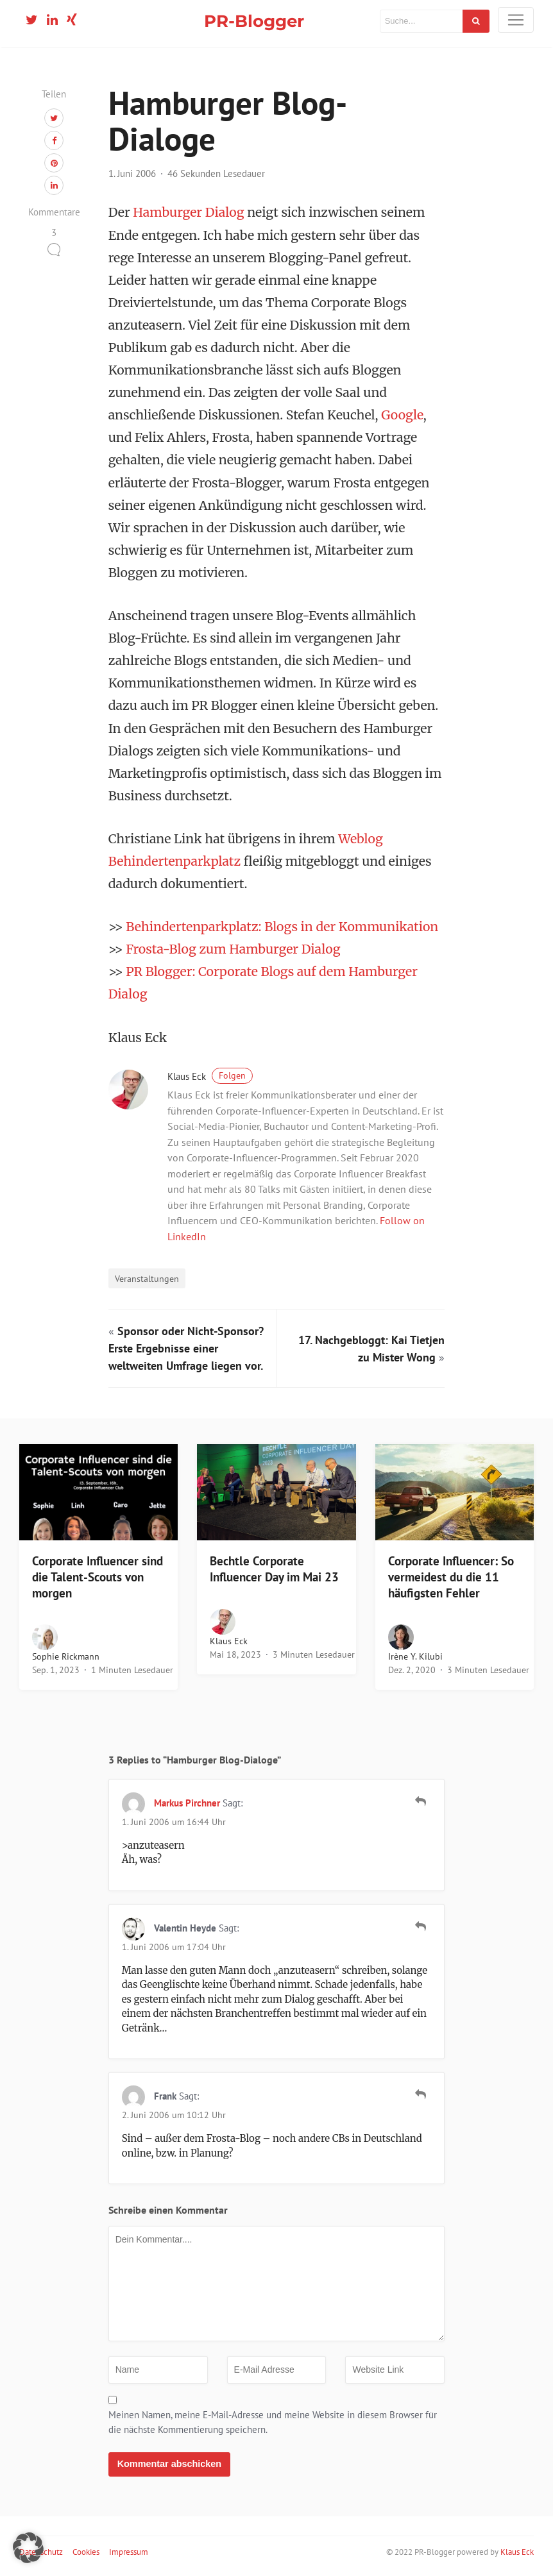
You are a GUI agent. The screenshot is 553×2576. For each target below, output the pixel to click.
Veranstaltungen (147, 1278)
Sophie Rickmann (65, 1656)
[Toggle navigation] (516, 20)
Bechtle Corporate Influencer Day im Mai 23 (274, 1569)
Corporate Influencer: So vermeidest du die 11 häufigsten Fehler (451, 1577)
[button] (28, 2548)
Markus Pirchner (187, 1803)
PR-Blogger (254, 21)
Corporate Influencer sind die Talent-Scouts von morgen (97, 1577)
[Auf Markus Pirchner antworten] (420, 1801)
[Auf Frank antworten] (420, 2094)
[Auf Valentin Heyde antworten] (420, 1926)
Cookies (85, 2552)
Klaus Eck (210, 1076)
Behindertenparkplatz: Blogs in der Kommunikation (282, 926)
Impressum (128, 2552)
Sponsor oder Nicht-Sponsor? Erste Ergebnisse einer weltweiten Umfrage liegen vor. (186, 1348)
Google (402, 415)
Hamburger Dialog (188, 212)
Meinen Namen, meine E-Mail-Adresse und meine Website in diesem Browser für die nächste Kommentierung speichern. (272, 2422)
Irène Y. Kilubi (415, 1656)
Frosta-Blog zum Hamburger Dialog (233, 949)
